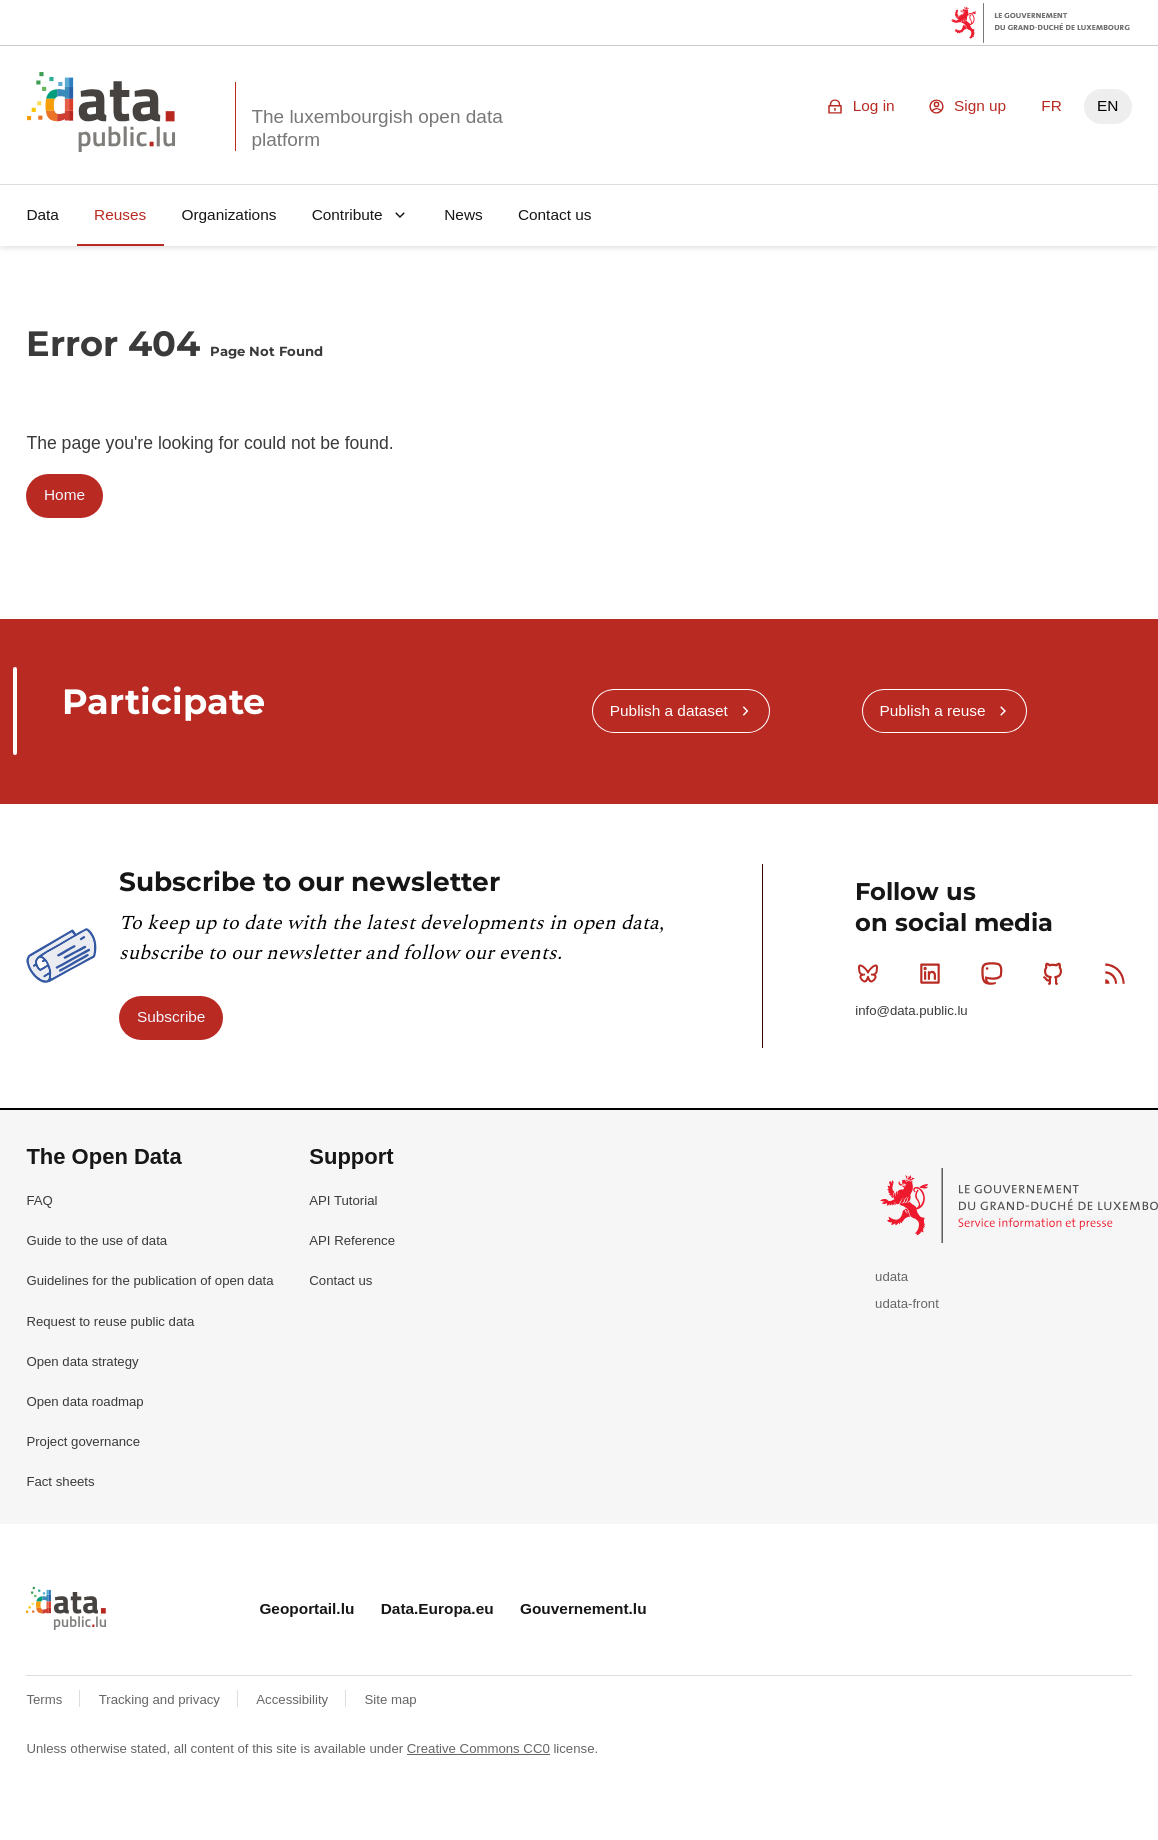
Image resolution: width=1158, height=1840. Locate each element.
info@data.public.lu (911, 1010)
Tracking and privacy (161, 1699)
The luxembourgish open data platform (376, 128)
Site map (391, 1699)
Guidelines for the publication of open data (149, 1280)
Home (64, 494)
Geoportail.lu (306, 1608)
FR (1051, 105)
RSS (1119, 973)
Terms (46, 1699)
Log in (874, 105)
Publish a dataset (669, 710)
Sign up (980, 105)
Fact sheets (60, 1481)
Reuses (120, 214)
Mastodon (995, 973)
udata (891, 1276)
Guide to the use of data (96, 1240)
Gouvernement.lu (583, 1608)
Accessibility (293, 1699)
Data (42, 214)
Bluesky (872, 973)
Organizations (228, 214)
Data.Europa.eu (437, 1608)
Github (1057, 973)
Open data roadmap (84, 1401)
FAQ (39, 1200)
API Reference (352, 1240)
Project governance (83, 1441)
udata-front (907, 1303)
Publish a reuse (932, 710)
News (463, 214)
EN (1107, 105)
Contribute (347, 214)
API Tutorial (343, 1200)
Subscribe (171, 1016)
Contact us (555, 214)
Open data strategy (82, 1361)
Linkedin (934, 973)
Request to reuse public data (110, 1321)
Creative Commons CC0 (478, 1748)
